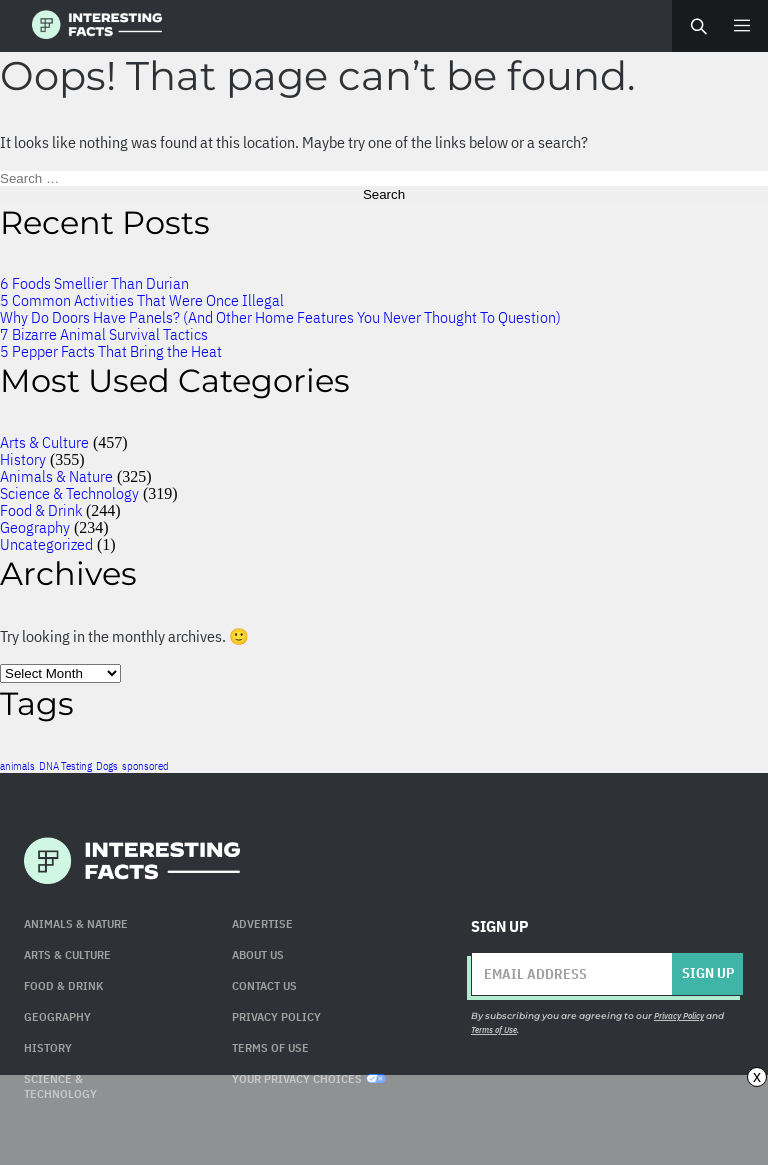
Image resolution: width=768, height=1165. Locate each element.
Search (698, 26)
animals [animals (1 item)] (17, 766)
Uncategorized (46, 544)
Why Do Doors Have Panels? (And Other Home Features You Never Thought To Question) (280, 317)
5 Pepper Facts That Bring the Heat (111, 351)
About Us (258, 954)
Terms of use (270, 1047)
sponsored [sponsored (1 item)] (145, 766)
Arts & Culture (44, 442)
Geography (35, 527)
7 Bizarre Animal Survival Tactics (104, 334)
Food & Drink (41, 510)
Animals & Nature (56, 476)
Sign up (708, 973)
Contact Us (264, 985)
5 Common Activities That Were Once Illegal (142, 300)
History (23, 459)
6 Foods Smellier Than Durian (94, 283)
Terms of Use (494, 1029)
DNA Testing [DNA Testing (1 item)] (65, 766)
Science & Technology (69, 493)
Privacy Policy (276, 1016)
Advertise (262, 923)
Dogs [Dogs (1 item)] (107, 766)
